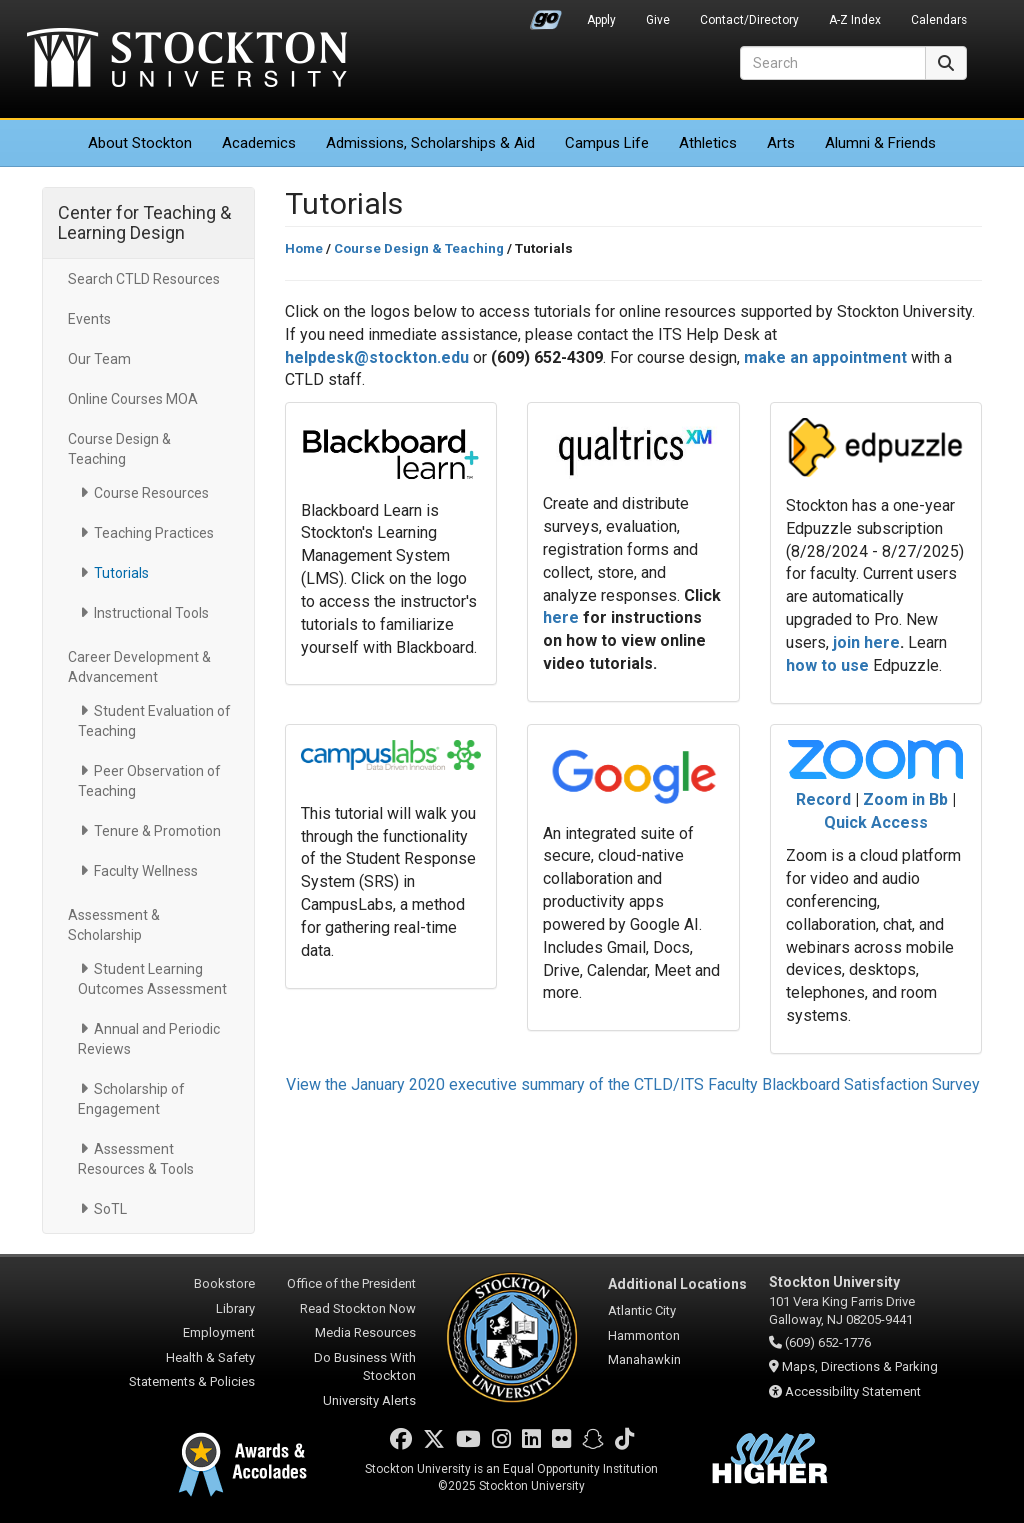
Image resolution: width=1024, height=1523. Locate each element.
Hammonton (644, 1335)
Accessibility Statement (853, 1391)
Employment (219, 1332)
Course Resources (151, 493)
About (140, 143)
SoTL (110, 1209)
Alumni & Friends (880, 143)
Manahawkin (644, 1359)
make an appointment (825, 357)
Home (304, 248)
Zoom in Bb (905, 799)
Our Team (99, 359)
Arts (781, 143)
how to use (827, 665)
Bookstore (224, 1283)
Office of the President (351, 1283)
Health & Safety (210, 1357)
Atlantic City (642, 1310)
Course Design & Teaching (119, 449)
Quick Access (876, 822)
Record (825, 799)
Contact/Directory (749, 20)
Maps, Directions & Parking (860, 1366)
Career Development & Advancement (139, 667)
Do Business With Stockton (365, 1367)
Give (658, 20)
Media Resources (365, 1332)
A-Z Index (855, 20)
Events (89, 319)
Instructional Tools (151, 613)
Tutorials (121, 573)
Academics (259, 143)
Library (235, 1308)
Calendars (939, 20)
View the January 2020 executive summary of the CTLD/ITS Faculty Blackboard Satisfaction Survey (633, 1084)
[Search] (833, 63)
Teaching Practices (154, 533)
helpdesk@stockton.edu (377, 357)
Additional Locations (677, 1284)
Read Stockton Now (358, 1308)
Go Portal (546, 15)
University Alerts (369, 1400)
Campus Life (607, 143)
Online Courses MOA (133, 399)
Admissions (430, 143)
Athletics (708, 143)
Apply (601, 20)
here (561, 617)
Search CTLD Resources (144, 279)
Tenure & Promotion (157, 831)
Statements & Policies (192, 1381)
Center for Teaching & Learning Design (144, 222)
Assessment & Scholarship (114, 925)
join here (866, 642)
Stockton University (187, 60)
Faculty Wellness (146, 871)
